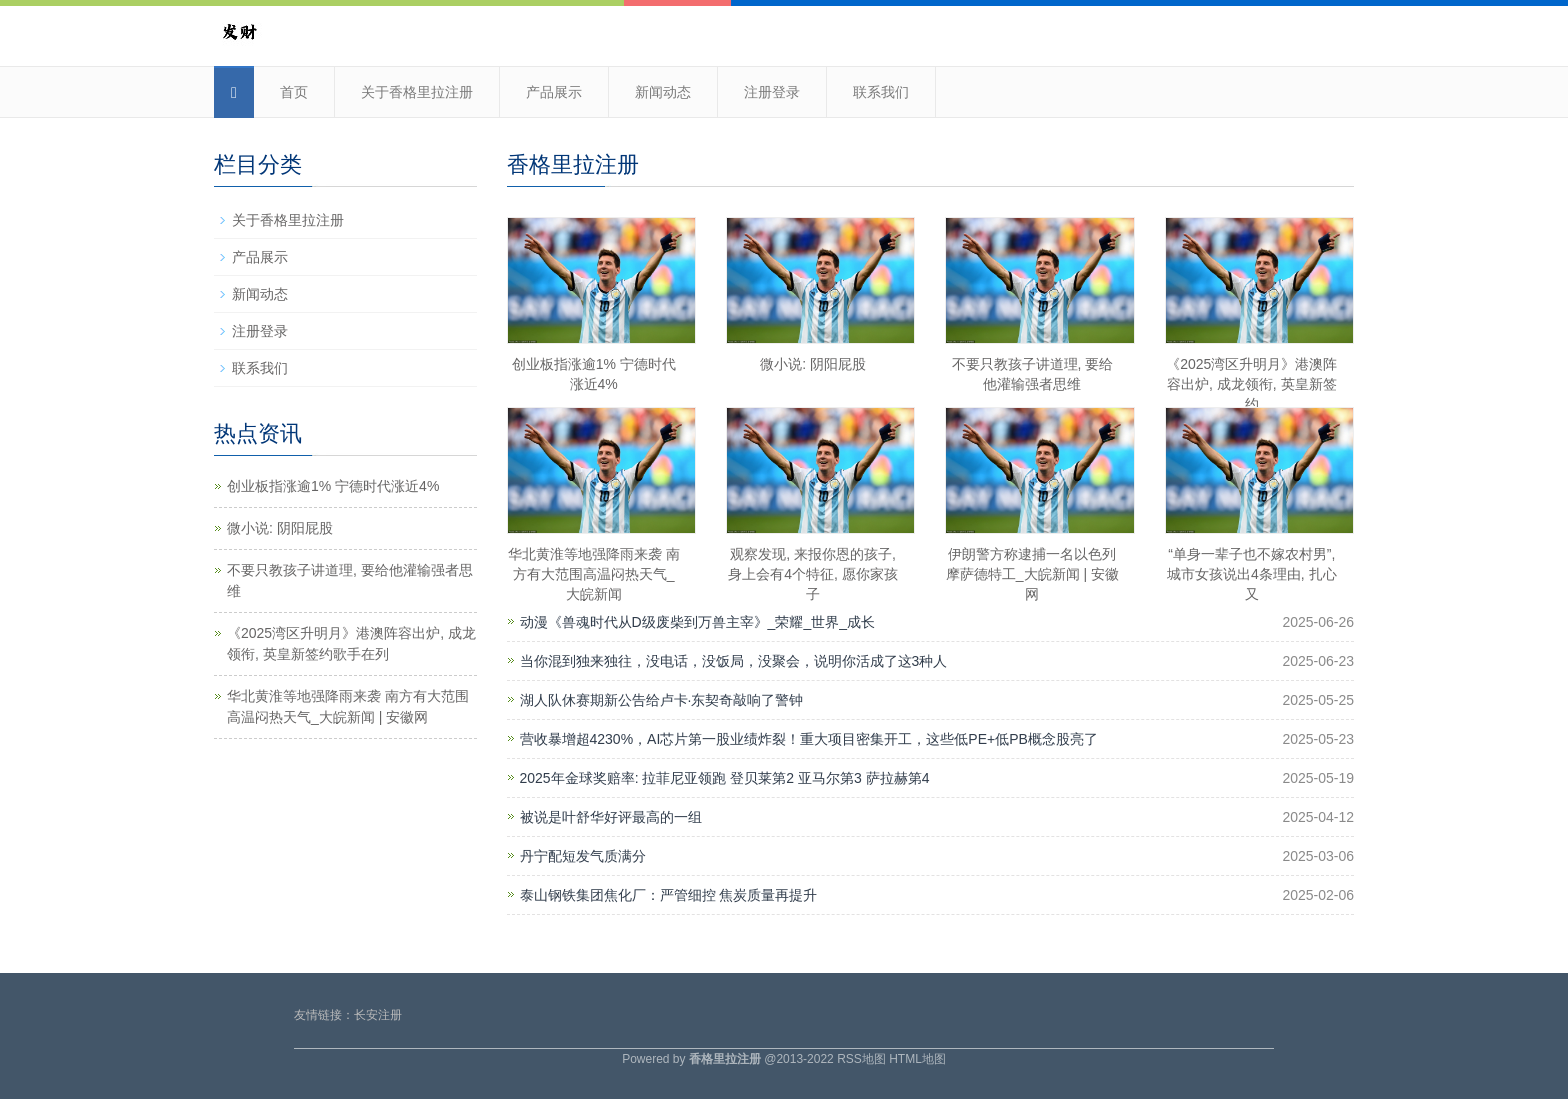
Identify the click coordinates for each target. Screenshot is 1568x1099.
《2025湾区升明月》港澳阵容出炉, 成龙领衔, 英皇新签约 (1251, 384)
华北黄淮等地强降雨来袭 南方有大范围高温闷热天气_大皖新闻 (594, 574)
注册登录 (772, 92)
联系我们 (881, 92)
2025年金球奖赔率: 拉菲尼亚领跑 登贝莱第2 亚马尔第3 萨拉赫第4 (725, 778)
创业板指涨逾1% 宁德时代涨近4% (333, 486)
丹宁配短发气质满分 (583, 856)
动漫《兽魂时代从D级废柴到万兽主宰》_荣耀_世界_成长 (697, 622)
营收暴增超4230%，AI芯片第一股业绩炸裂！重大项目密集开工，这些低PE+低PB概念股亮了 (809, 739)
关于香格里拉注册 (417, 92)
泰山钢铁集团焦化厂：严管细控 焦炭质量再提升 (669, 895)
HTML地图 (917, 1059)
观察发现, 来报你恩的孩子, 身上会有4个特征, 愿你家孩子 (813, 574)
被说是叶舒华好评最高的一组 (611, 817)
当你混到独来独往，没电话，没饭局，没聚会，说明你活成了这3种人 (734, 661)
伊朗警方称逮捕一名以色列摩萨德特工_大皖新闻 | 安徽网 (1032, 574)
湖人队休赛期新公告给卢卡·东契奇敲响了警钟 (662, 700)
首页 (294, 92)
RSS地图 (861, 1059)
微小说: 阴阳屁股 (813, 364)
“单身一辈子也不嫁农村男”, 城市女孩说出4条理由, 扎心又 (1252, 574)
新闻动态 (663, 92)
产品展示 (554, 92)
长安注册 (378, 1015)
